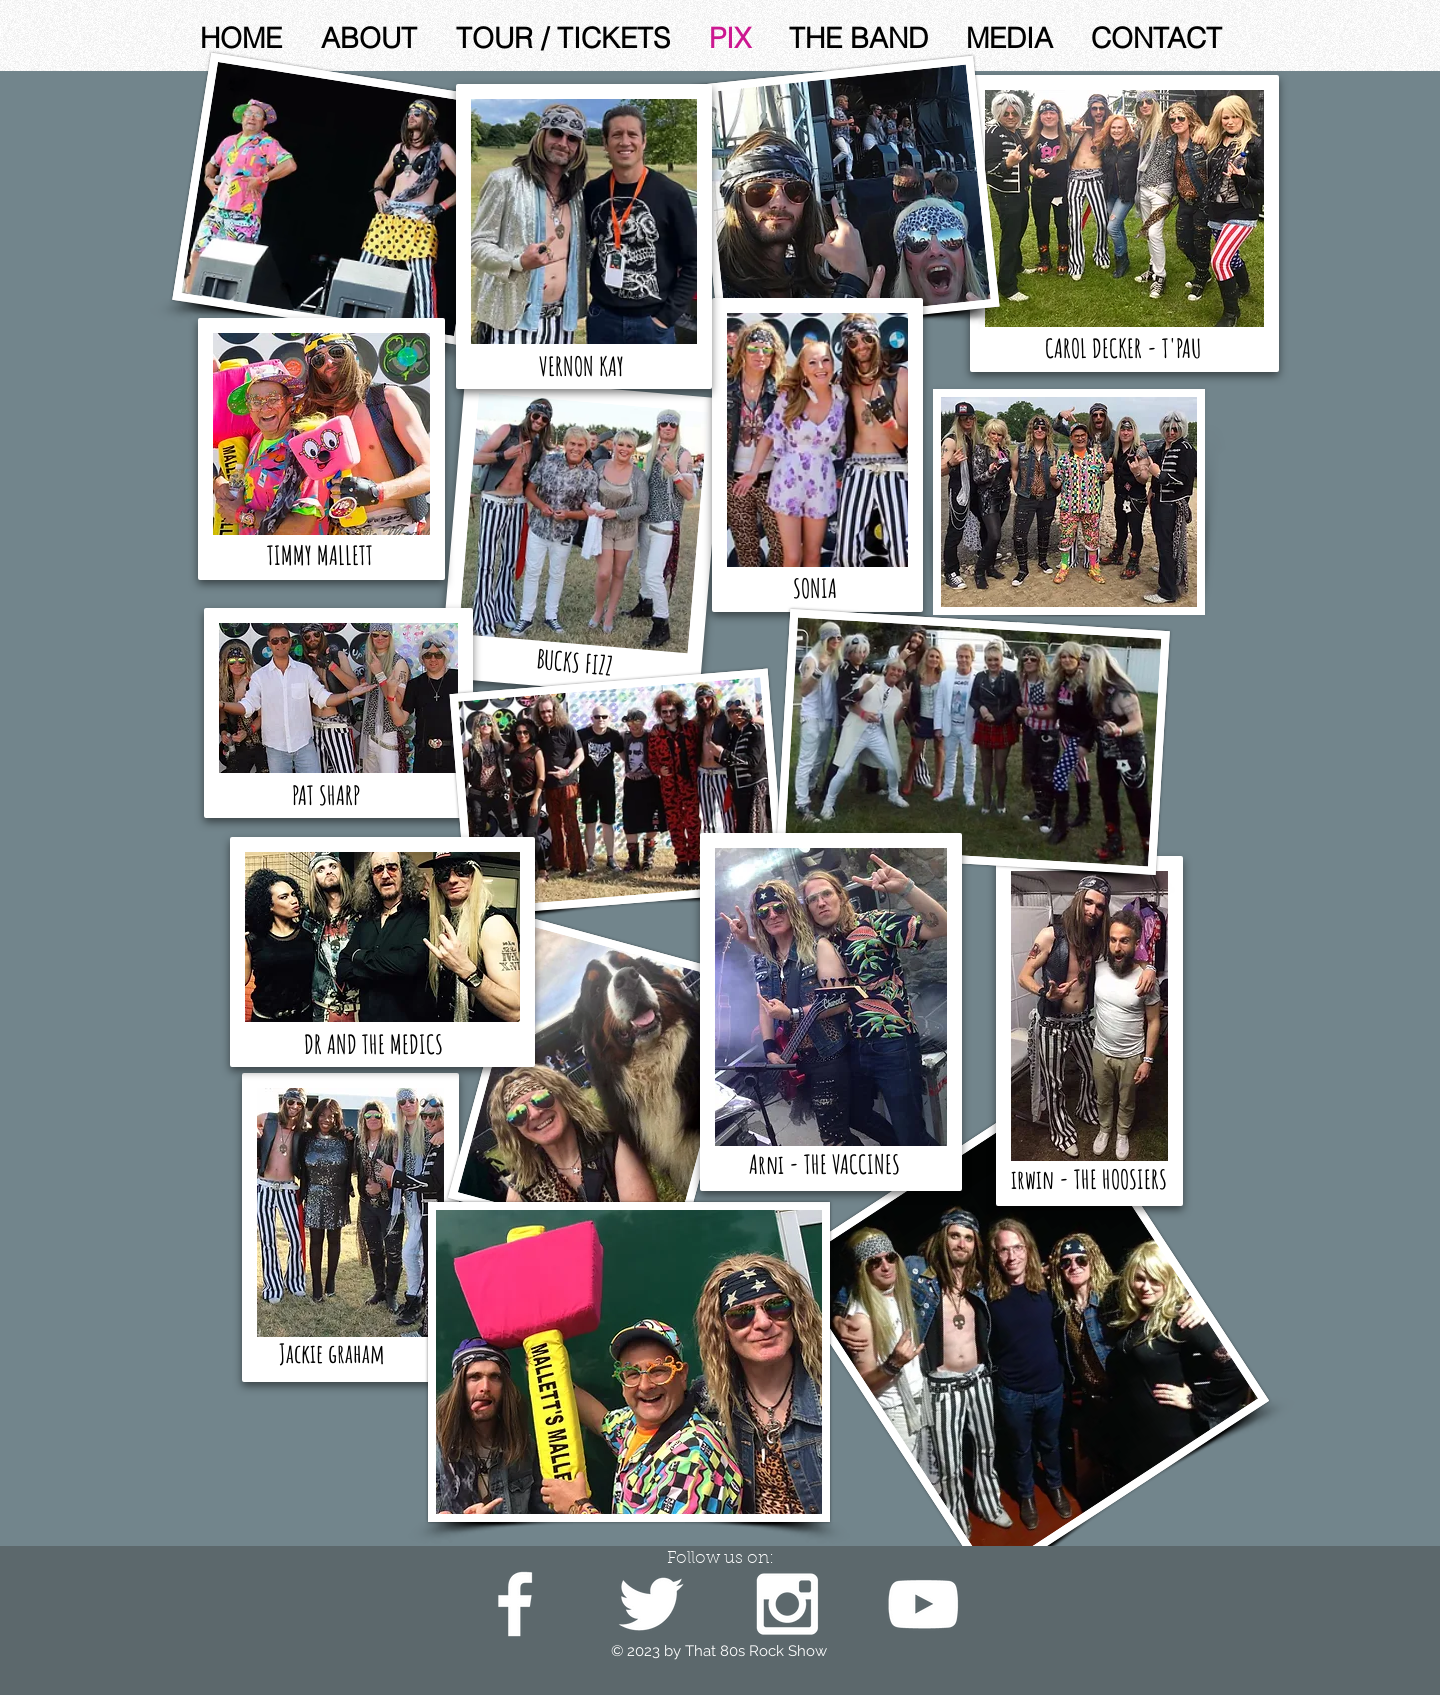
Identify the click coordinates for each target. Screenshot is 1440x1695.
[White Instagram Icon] (787, 1604)
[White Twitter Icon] (651, 1604)
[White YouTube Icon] (923, 1604)
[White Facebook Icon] (515, 1604)
